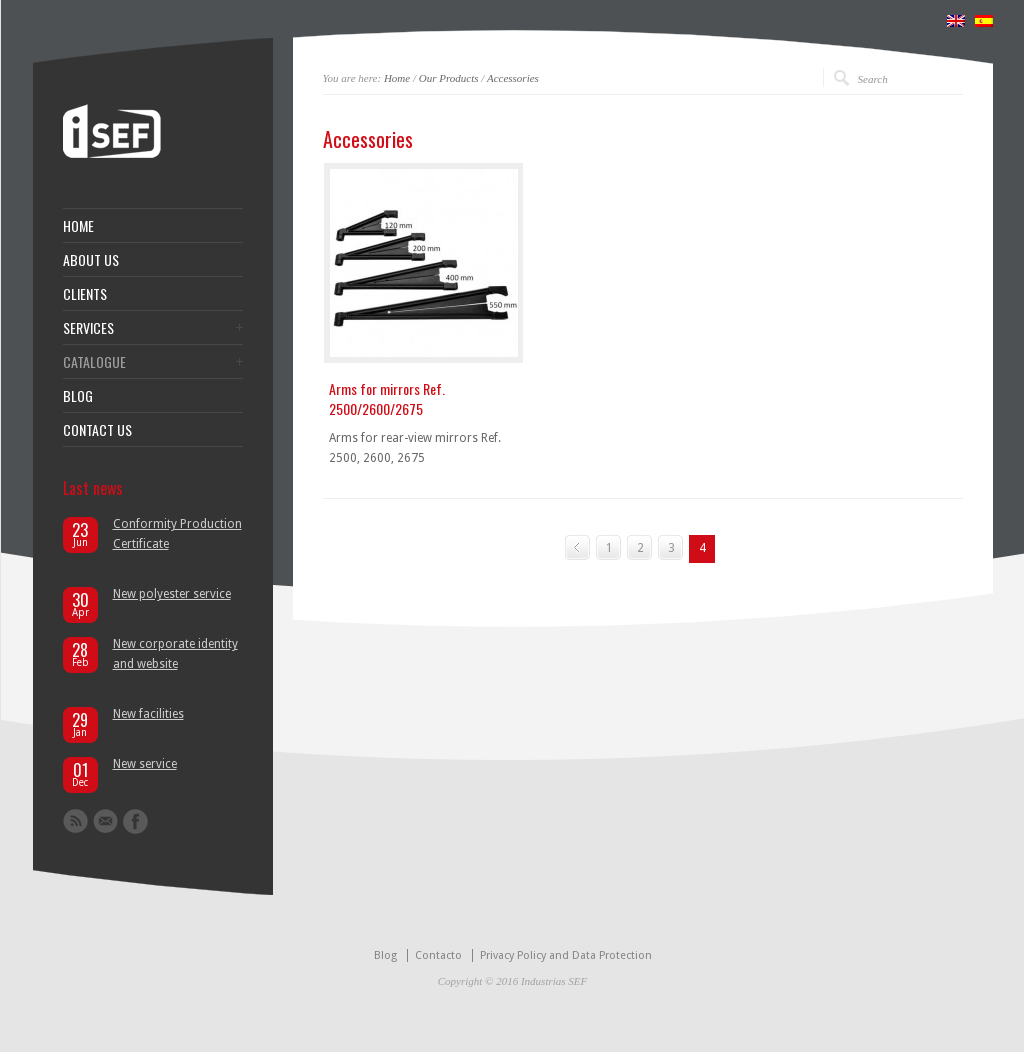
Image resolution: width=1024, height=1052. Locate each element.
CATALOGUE (94, 362)
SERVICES (88, 328)
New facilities (148, 714)
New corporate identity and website (175, 654)
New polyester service (172, 594)
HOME (78, 226)
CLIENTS (85, 294)
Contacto (438, 955)
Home (397, 78)
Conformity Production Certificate (177, 534)
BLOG (78, 396)
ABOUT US (91, 260)
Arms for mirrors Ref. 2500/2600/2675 (387, 398)
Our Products (449, 78)
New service (145, 764)
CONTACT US (97, 430)
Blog (385, 955)
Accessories (513, 78)
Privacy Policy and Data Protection (566, 955)
